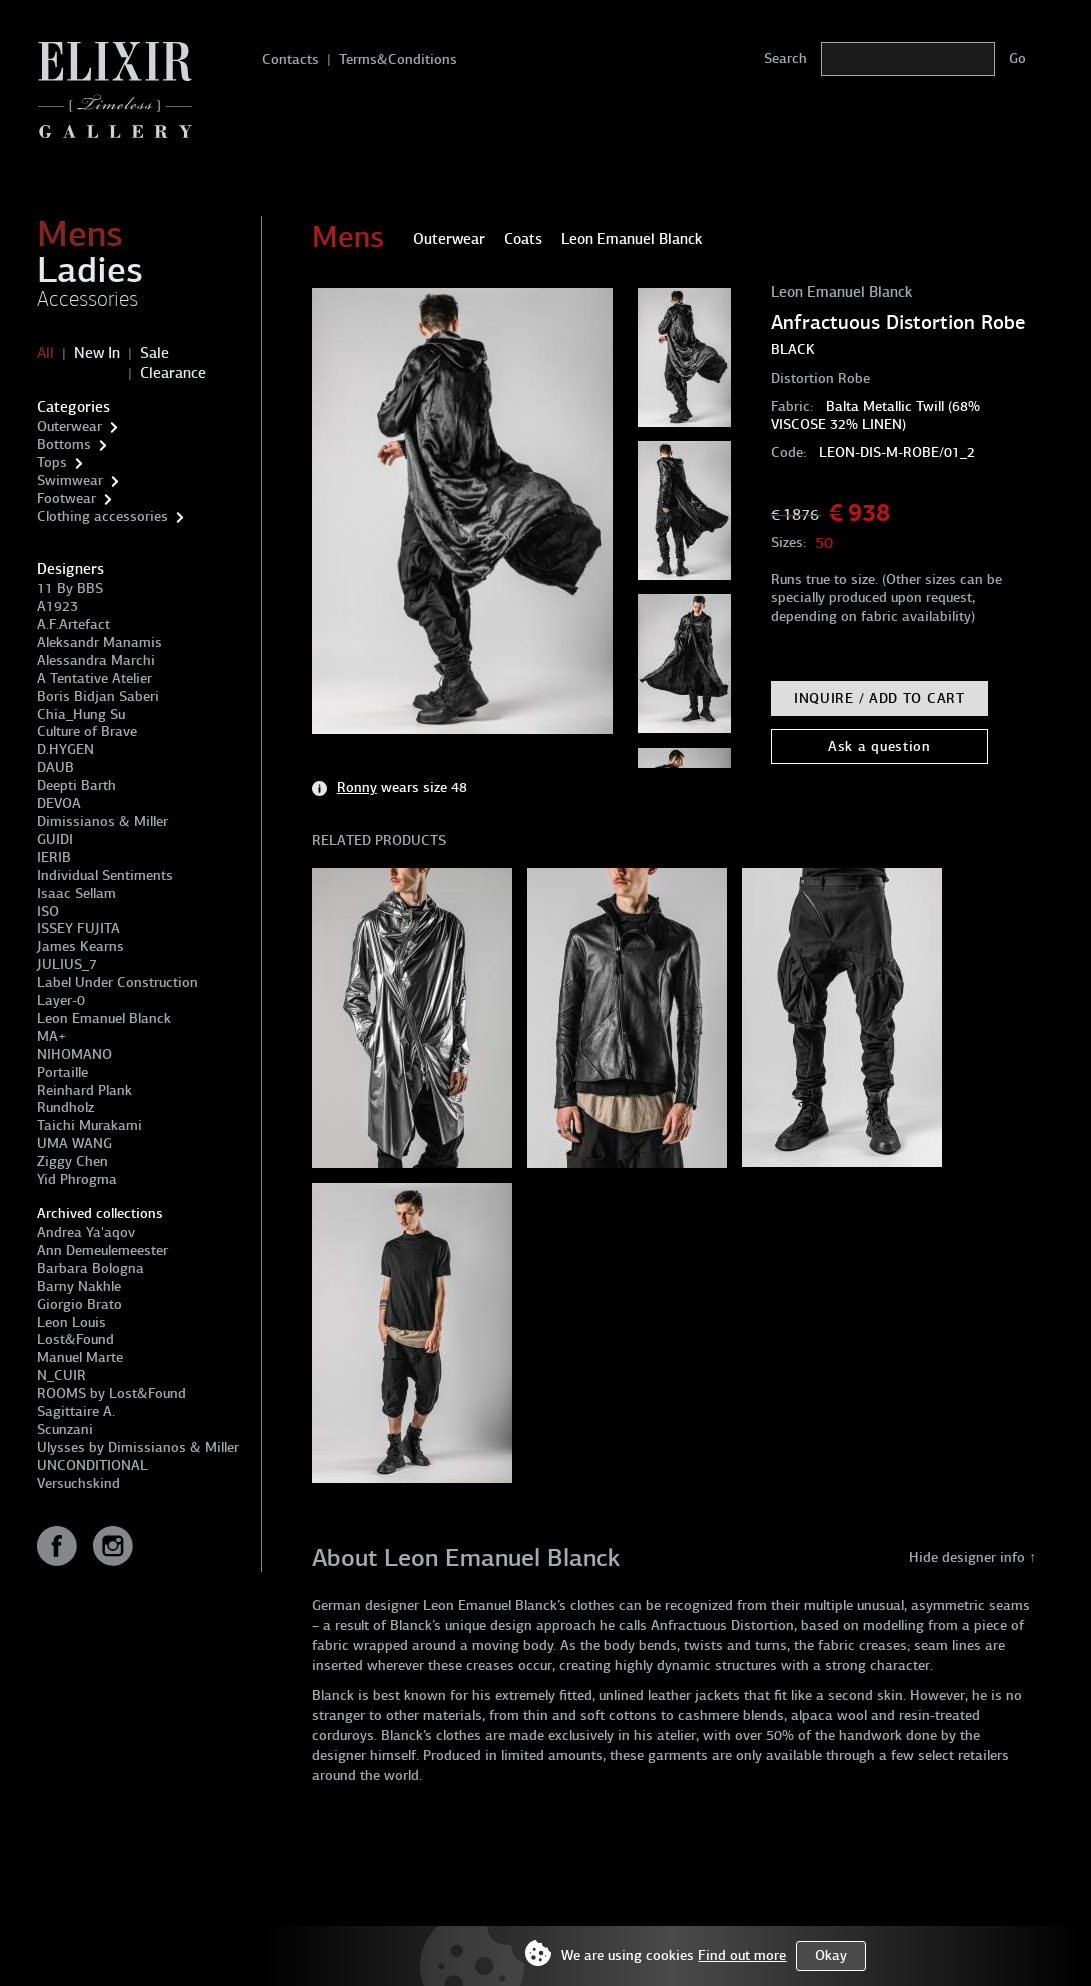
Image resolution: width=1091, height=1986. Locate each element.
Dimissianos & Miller (102, 821)
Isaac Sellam (76, 893)
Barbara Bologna (90, 1268)
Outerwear (69, 426)
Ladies (90, 270)
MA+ (51, 1036)
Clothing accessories (102, 516)
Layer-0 (61, 1000)
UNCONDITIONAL (92, 1465)
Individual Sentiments (105, 875)
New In (97, 353)
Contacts (290, 59)
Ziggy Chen (72, 1161)
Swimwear (70, 480)
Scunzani (65, 1429)
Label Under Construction (117, 982)
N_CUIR (61, 1375)
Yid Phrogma (77, 1179)
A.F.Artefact (73, 624)
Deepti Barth (76, 785)
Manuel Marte (80, 1357)
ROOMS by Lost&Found (111, 1393)
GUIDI (55, 839)
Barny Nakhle (79, 1286)
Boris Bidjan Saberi (98, 696)
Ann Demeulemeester (102, 1250)
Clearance (173, 373)
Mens (80, 234)
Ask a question (879, 746)
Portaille (62, 1072)
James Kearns (80, 946)
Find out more (742, 1955)
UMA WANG (74, 1143)
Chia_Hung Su (81, 714)
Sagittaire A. (76, 1411)
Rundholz (65, 1107)
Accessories (87, 299)
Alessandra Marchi (96, 660)
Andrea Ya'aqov (86, 1232)
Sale (154, 353)
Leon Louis (71, 1322)
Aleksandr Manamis (99, 642)
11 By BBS (70, 588)
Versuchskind (78, 1483)
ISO (48, 911)
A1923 (57, 606)
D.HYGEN (65, 749)
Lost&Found (75, 1339)
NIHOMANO (74, 1054)
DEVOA (59, 803)
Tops (52, 462)
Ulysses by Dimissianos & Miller (138, 1447)
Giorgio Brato (79, 1304)
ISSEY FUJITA (78, 928)
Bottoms (64, 444)
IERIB (54, 857)
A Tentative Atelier (94, 678)
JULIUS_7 (67, 964)
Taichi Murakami (89, 1125)
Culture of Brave (87, 731)
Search (785, 58)
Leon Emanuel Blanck (104, 1018)
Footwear (66, 498)
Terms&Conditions (398, 59)
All (45, 353)
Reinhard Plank (84, 1090)
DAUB (55, 767)
